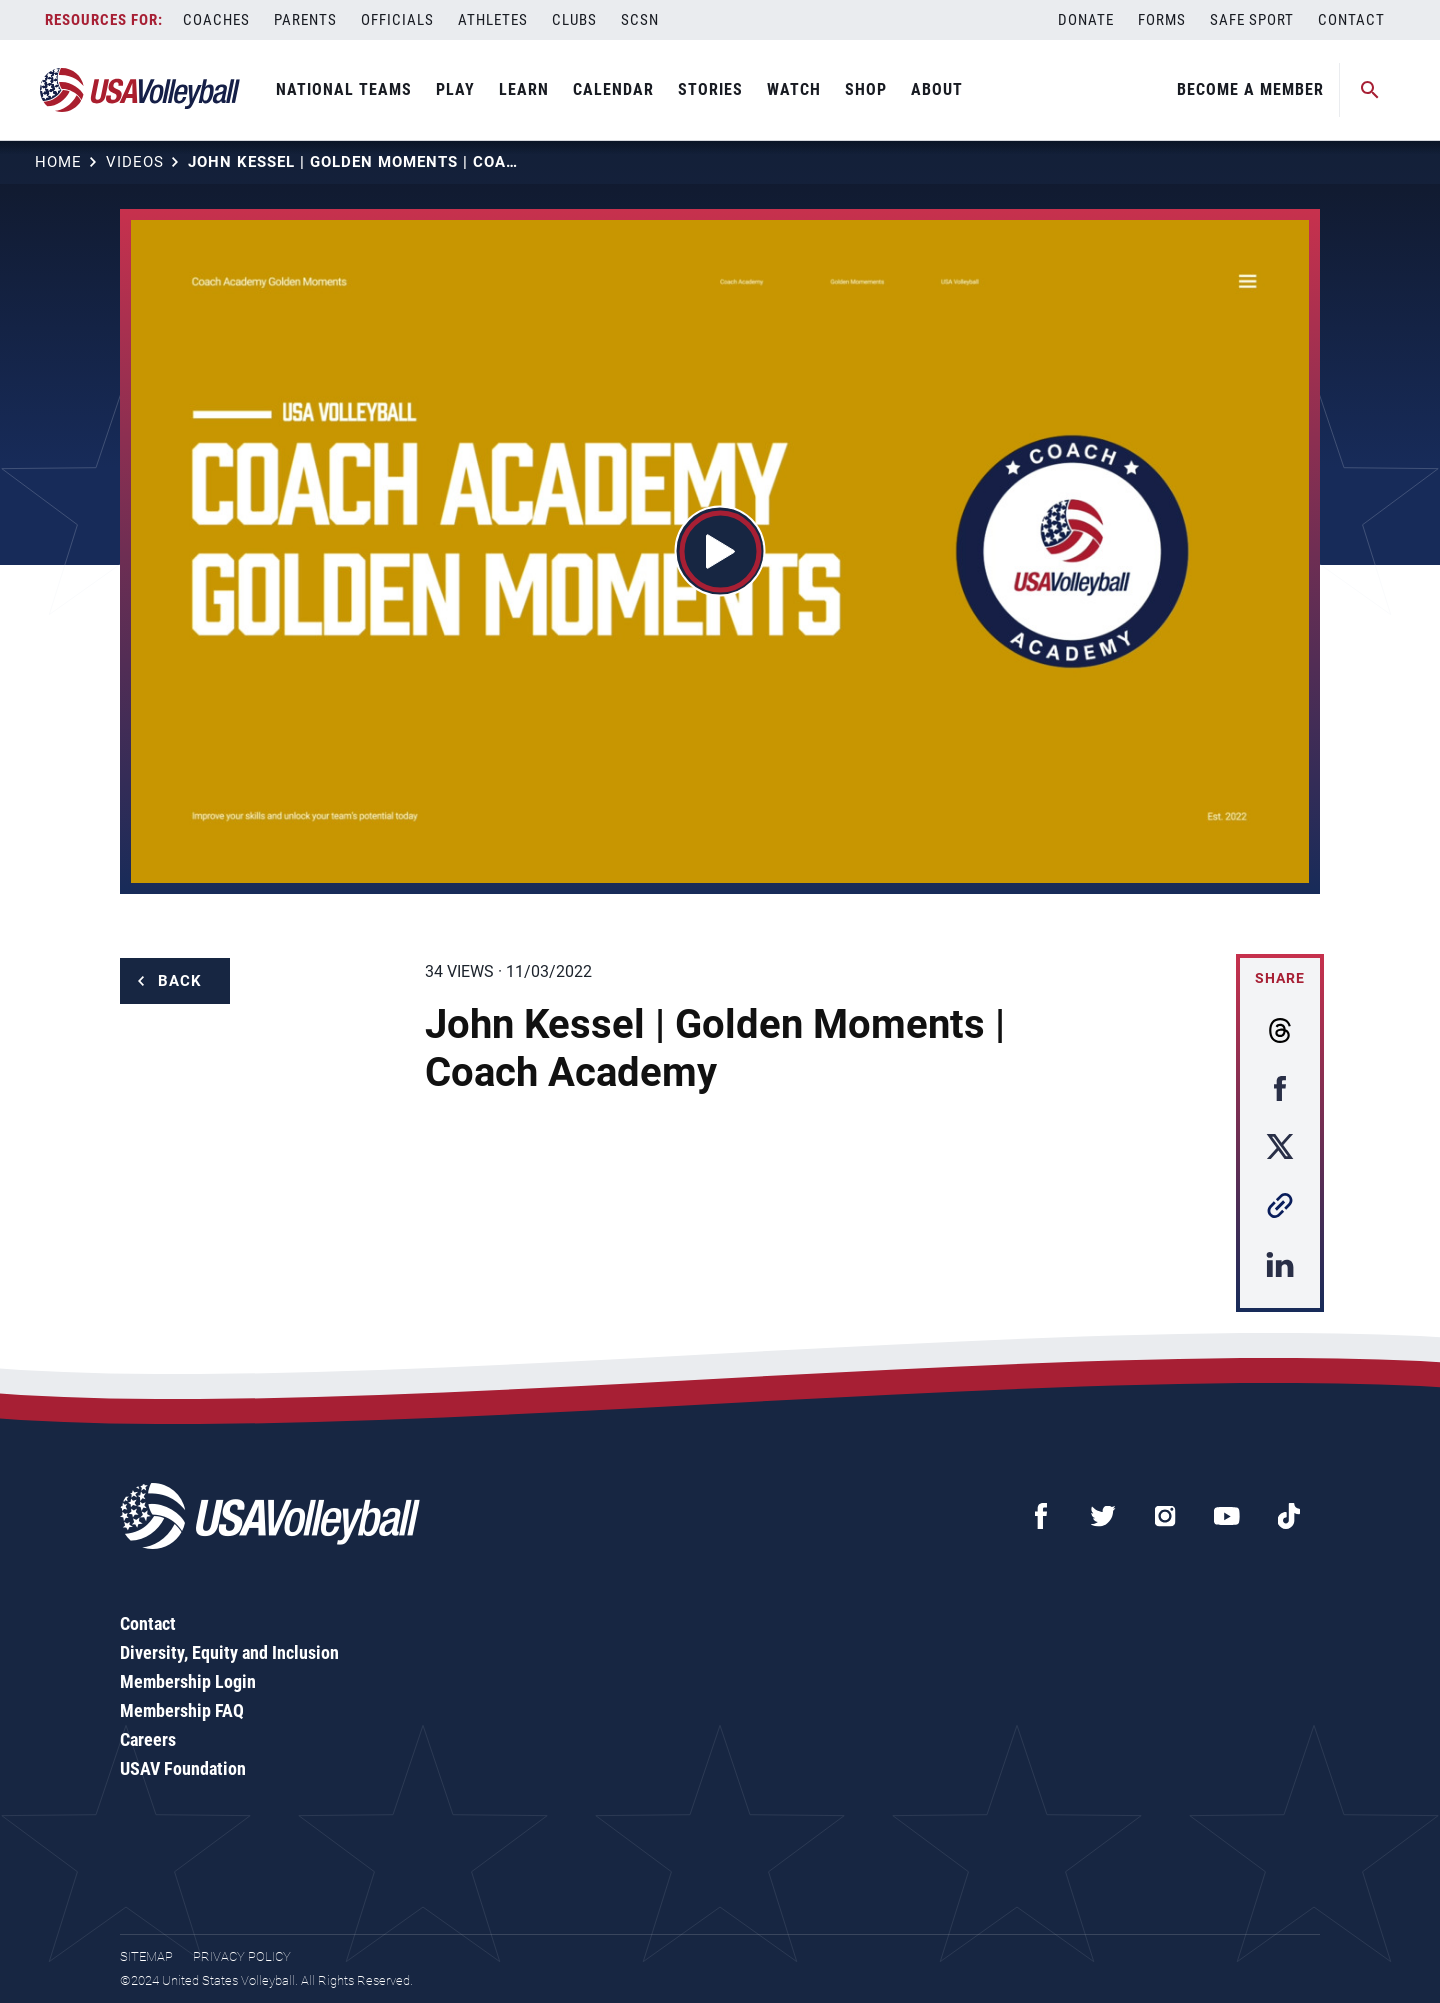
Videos (135, 162)
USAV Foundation (183, 1768)
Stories (710, 89)
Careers (148, 1739)
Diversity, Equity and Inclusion (229, 1652)
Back (180, 981)
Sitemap (146, 1956)
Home (58, 162)
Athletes (493, 20)
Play (455, 89)
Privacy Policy (242, 1956)
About (937, 89)
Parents (305, 20)
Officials (397, 20)
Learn (524, 89)
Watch (794, 89)
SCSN (640, 20)
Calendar (613, 89)
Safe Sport (1252, 20)
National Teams (344, 89)
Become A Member (1250, 89)
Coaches (216, 20)
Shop (866, 89)
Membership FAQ (182, 1710)
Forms (1162, 20)
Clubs (574, 20)
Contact (1351, 20)
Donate (1086, 20)
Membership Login (188, 1681)
